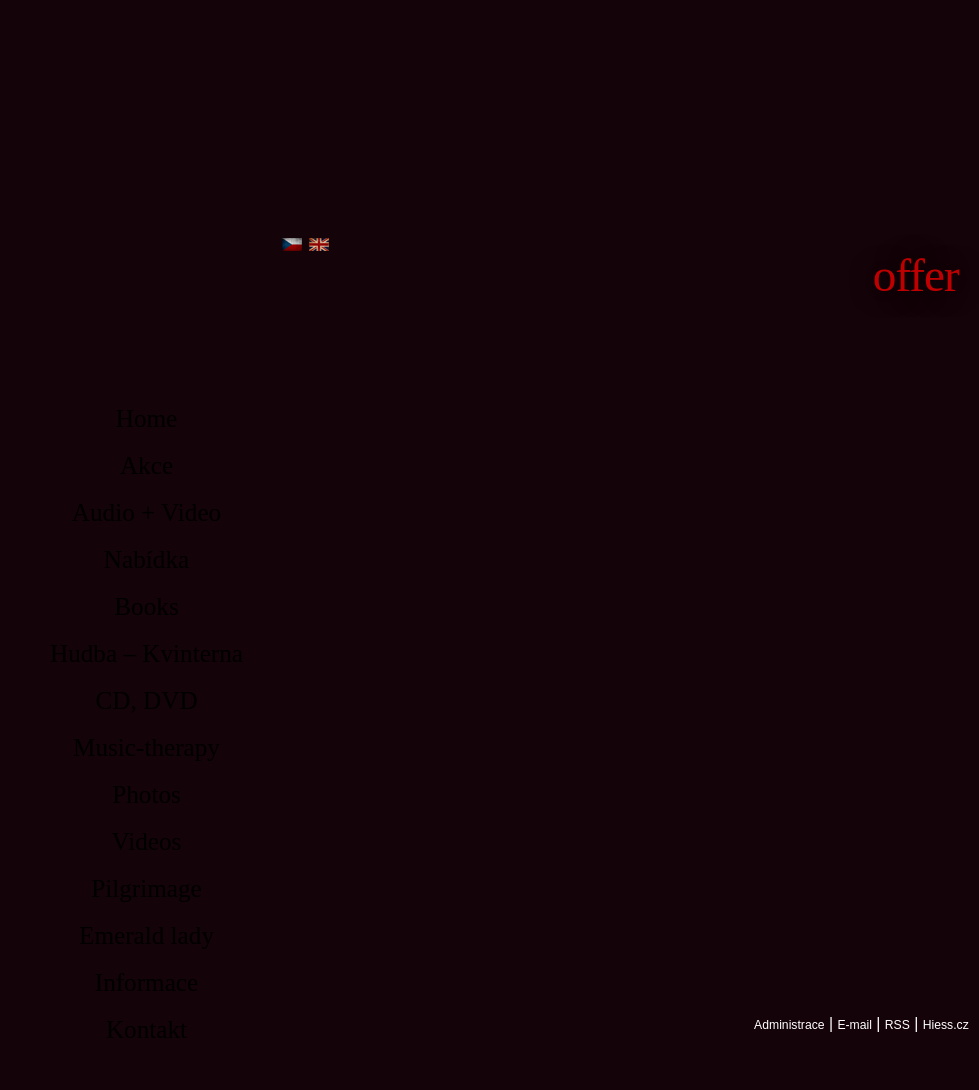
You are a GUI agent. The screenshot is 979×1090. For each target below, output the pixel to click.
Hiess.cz (946, 1025)
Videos (147, 841)
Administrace (789, 1025)
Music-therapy (146, 747)
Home (147, 418)
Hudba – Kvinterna (146, 653)
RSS (897, 1025)
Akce (146, 465)
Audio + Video (146, 512)
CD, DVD (146, 700)
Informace (146, 982)
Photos (146, 794)
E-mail (854, 1025)
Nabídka (146, 559)
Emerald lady (146, 935)
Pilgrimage (146, 888)
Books (146, 606)
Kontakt (146, 1029)
